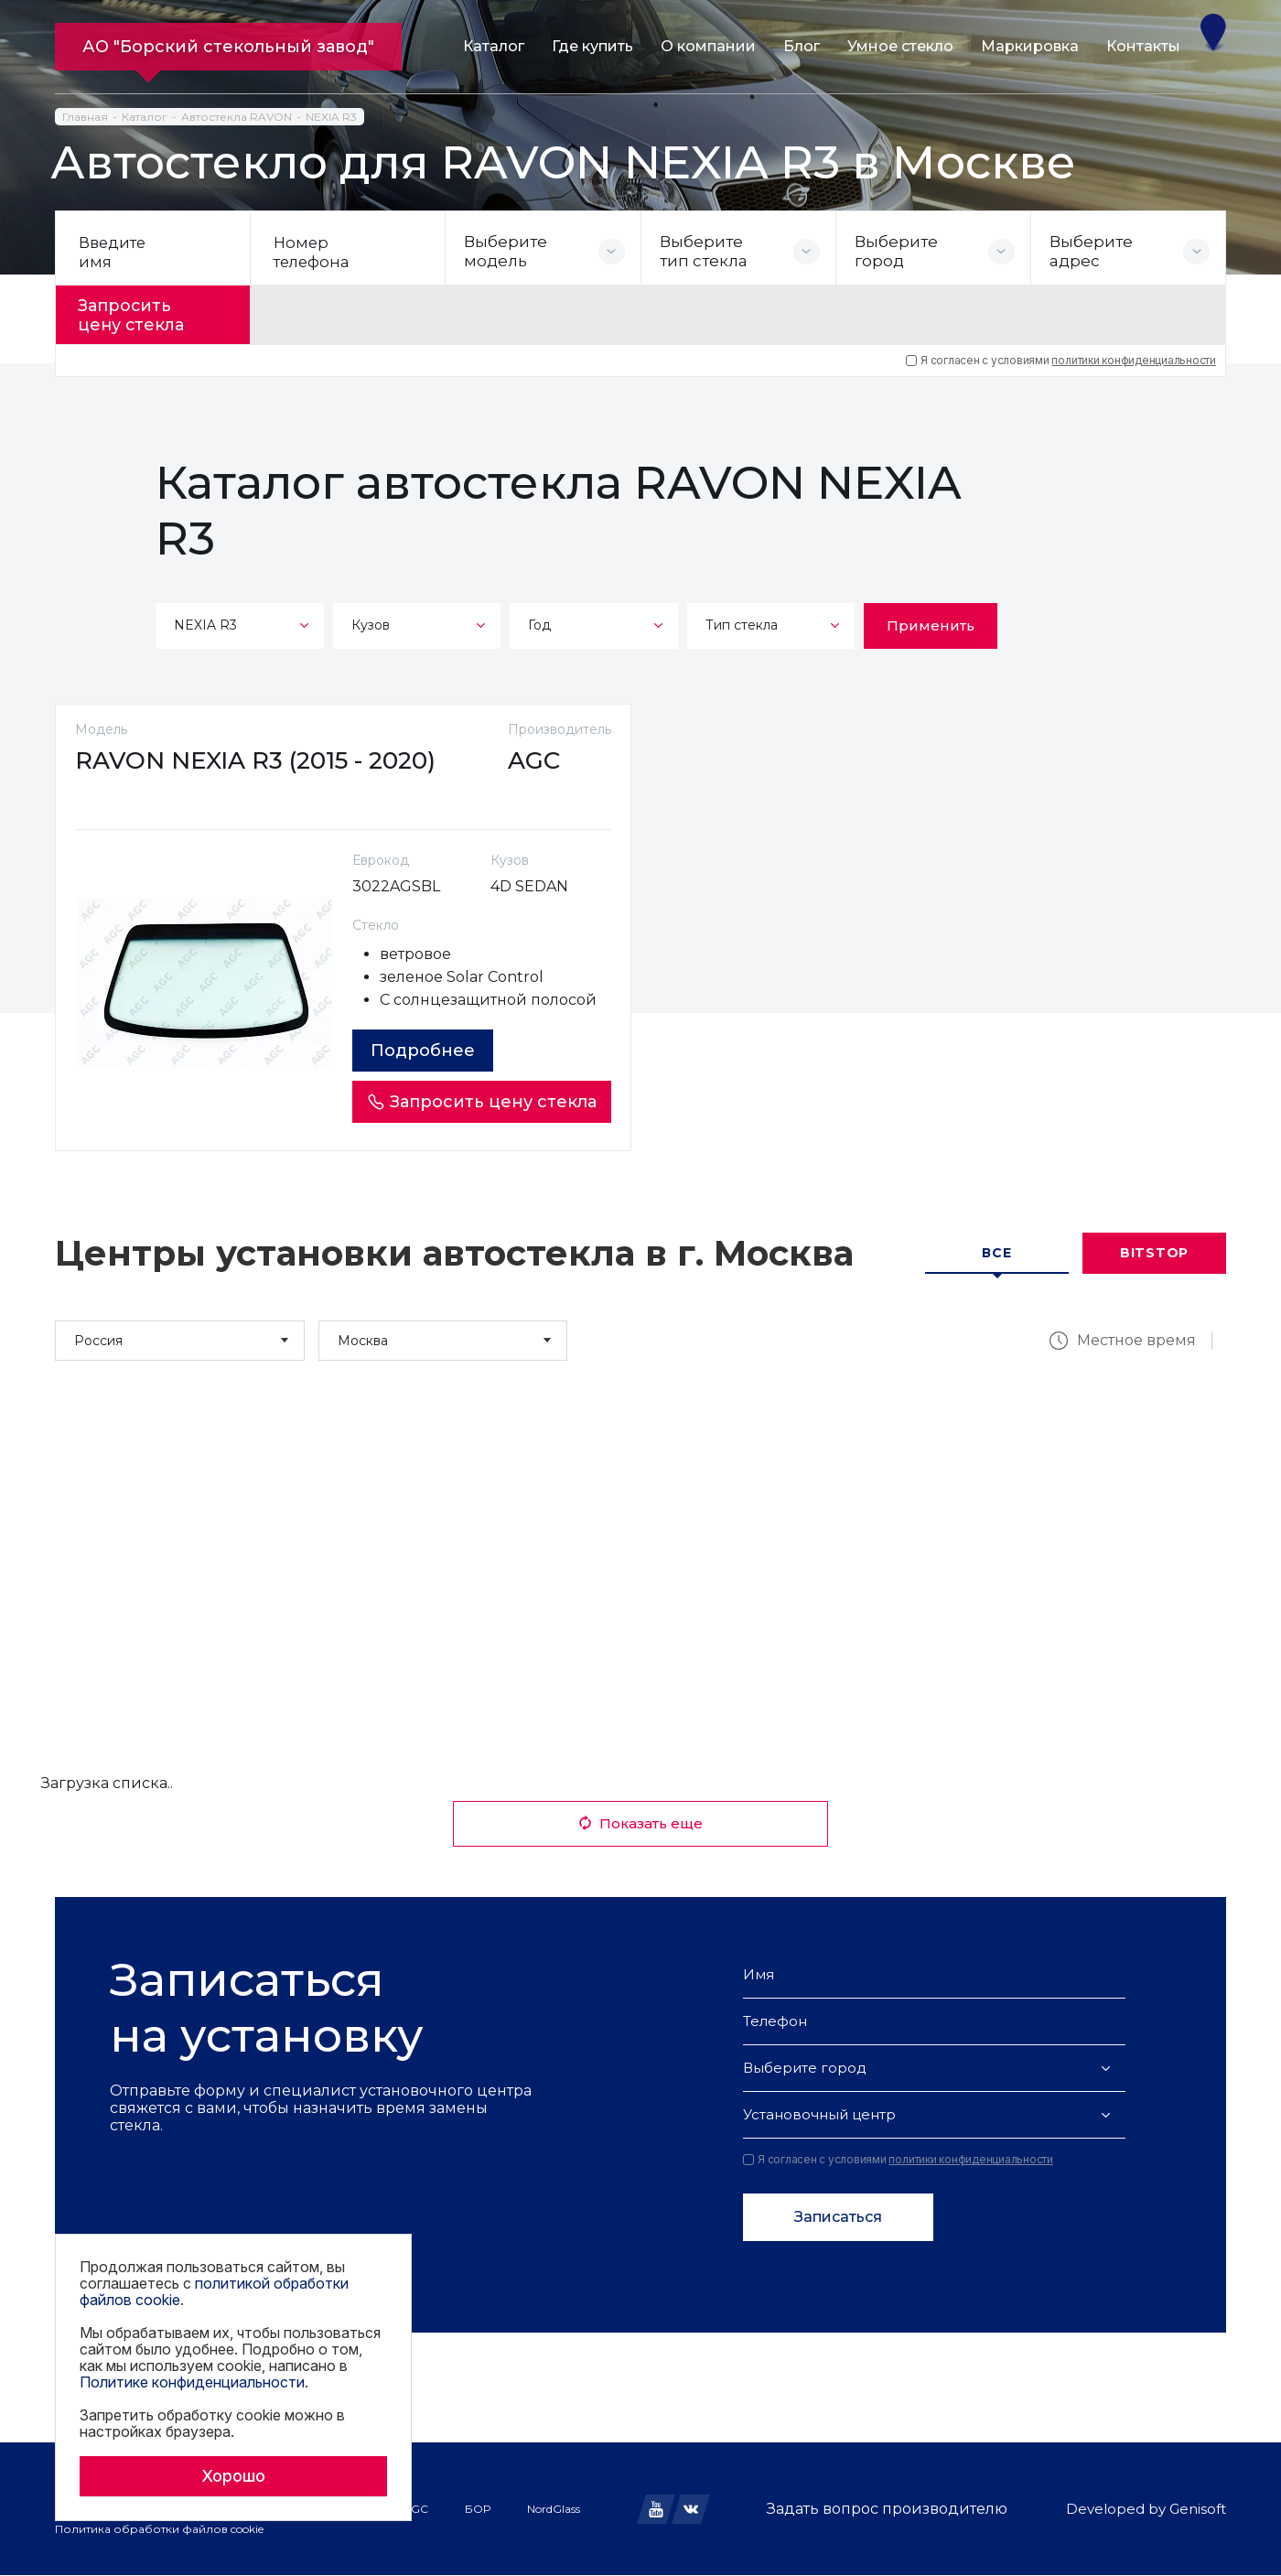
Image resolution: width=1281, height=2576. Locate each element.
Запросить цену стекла (143, 312)
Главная (85, 117)
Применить (930, 620)
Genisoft (1197, 2509)
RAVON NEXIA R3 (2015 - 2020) (263, 760)
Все (996, 1253)
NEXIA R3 (331, 117)
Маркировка (1030, 46)
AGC (415, 2509)
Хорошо (233, 2475)
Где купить (592, 46)
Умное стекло (900, 46)
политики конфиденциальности (1133, 354)
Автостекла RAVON (236, 117)
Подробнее (428, 1050)
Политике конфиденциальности (192, 2382)
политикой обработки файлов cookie (214, 2291)
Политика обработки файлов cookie (159, 2530)
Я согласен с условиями (1061, 355)
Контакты (1143, 46)
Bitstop (1154, 1253)
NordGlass (553, 2509)
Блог (801, 46)
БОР (477, 2509)
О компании (708, 46)
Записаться (838, 2217)
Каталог (493, 46)
